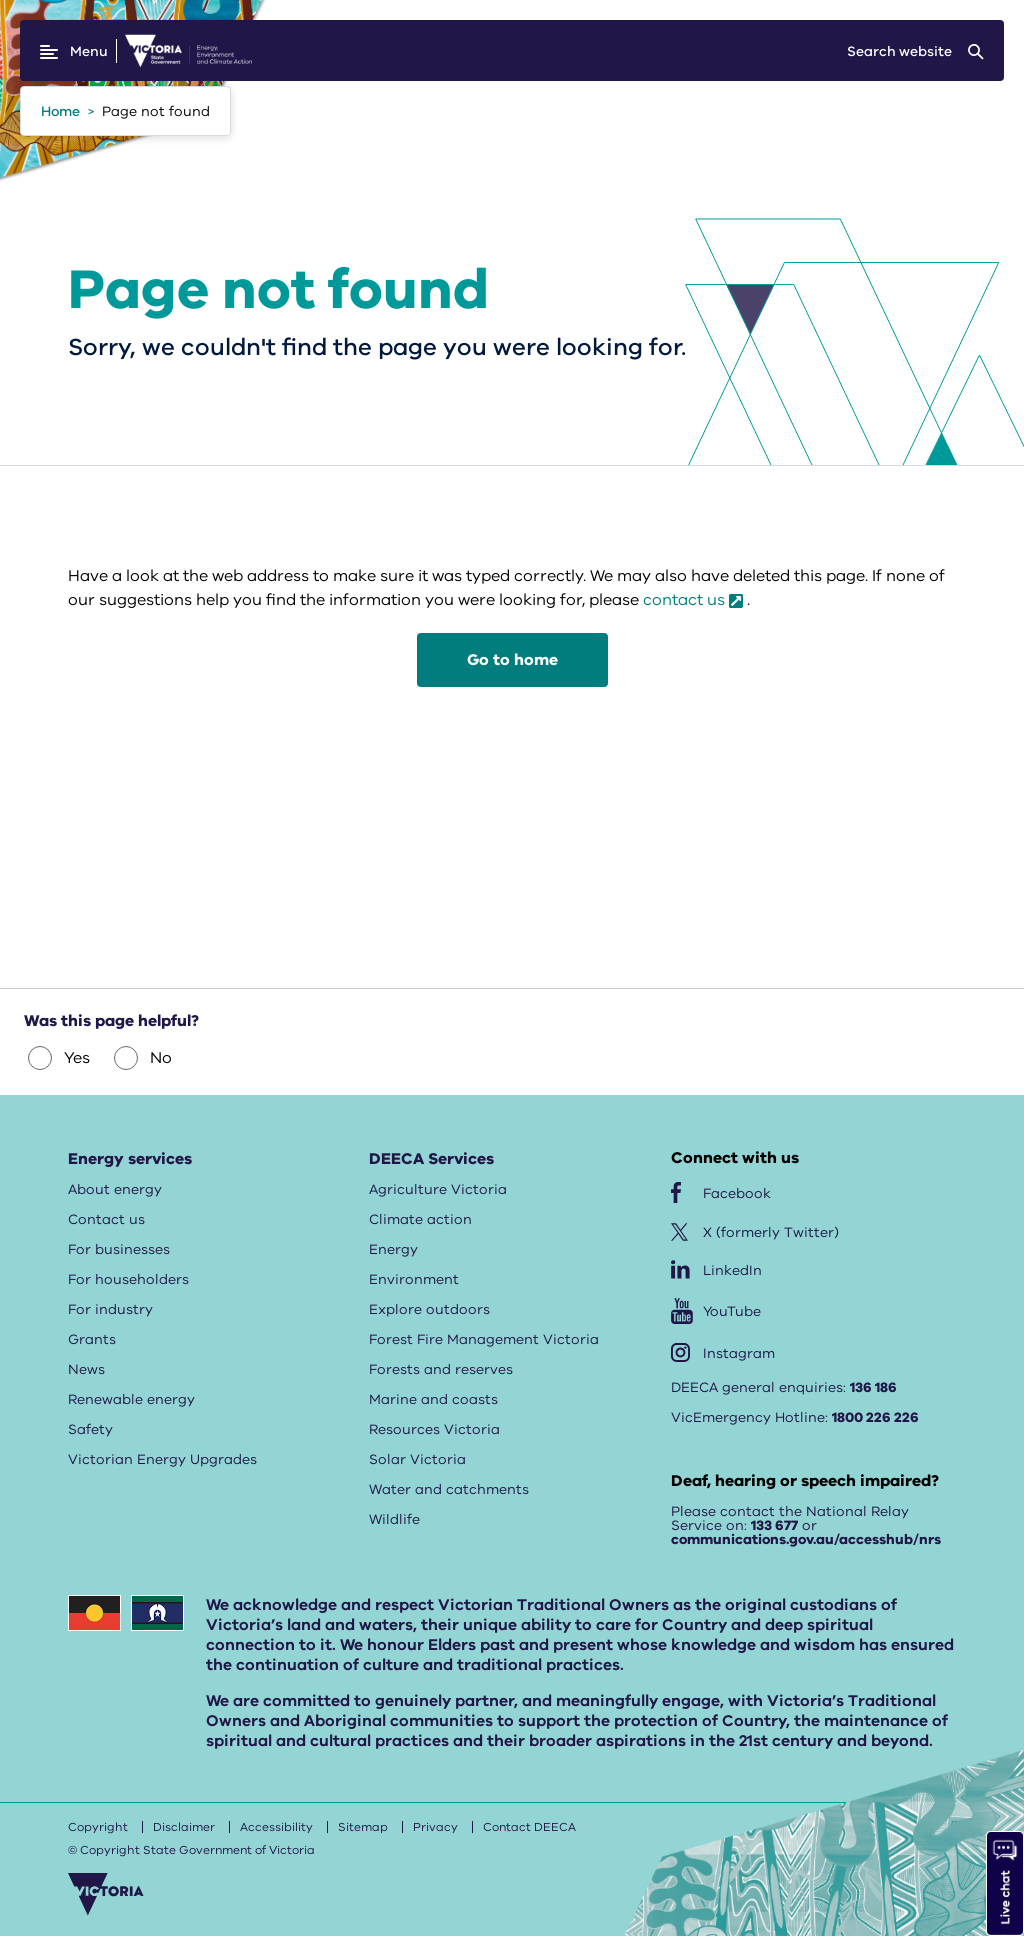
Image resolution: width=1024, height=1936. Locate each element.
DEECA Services (431, 1159)
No (143, 1058)
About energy (115, 1189)
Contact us (106, 1219)
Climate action (420, 1219)
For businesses (119, 1249)
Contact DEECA (529, 1827)
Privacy (435, 1827)
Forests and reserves (441, 1369)
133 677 (774, 1525)
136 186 (873, 1387)
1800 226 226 (875, 1417)
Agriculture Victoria (438, 1189)
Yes (59, 1058)
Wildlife (394, 1519)
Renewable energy (131, 1399)
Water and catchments (449, 1489)
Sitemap (363, 1827)
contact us (684, 600)
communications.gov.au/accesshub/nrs (806, 1539)
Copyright (98, 1827)
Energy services (130, 1159)
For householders (128, 1279)
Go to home (512, 660)
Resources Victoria (434, 1429)
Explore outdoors (429, 1309)
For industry (110, 1309)
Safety (90, 1429)
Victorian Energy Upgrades (162, 1459)
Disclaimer (184, 1827)
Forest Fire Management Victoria (484, 1339)
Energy (393, 1249)
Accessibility (276, 1827)
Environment (414, 1279)
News (86, 1369)
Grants (92, 1339)
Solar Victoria (417, 1459)
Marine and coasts (433, 1399)
